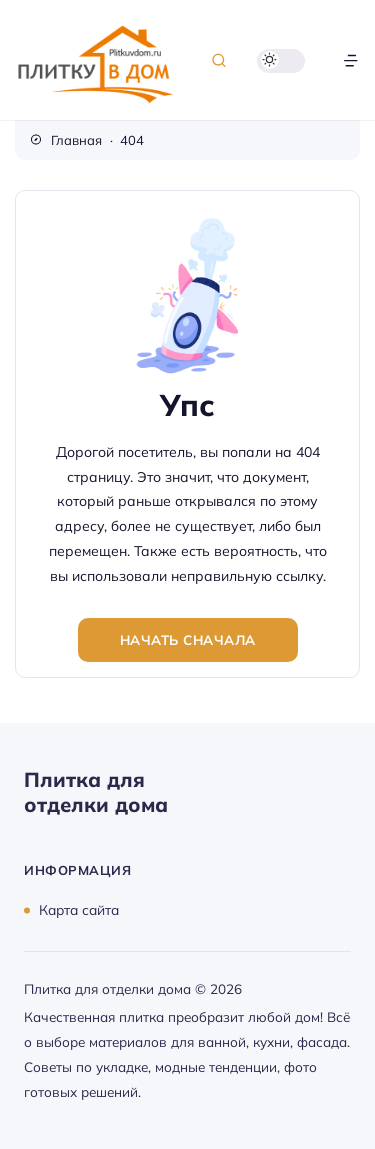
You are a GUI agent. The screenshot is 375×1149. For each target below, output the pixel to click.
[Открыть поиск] (219, 60)
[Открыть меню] (351, 60)
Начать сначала (188, 639)
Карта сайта (79, 909)
